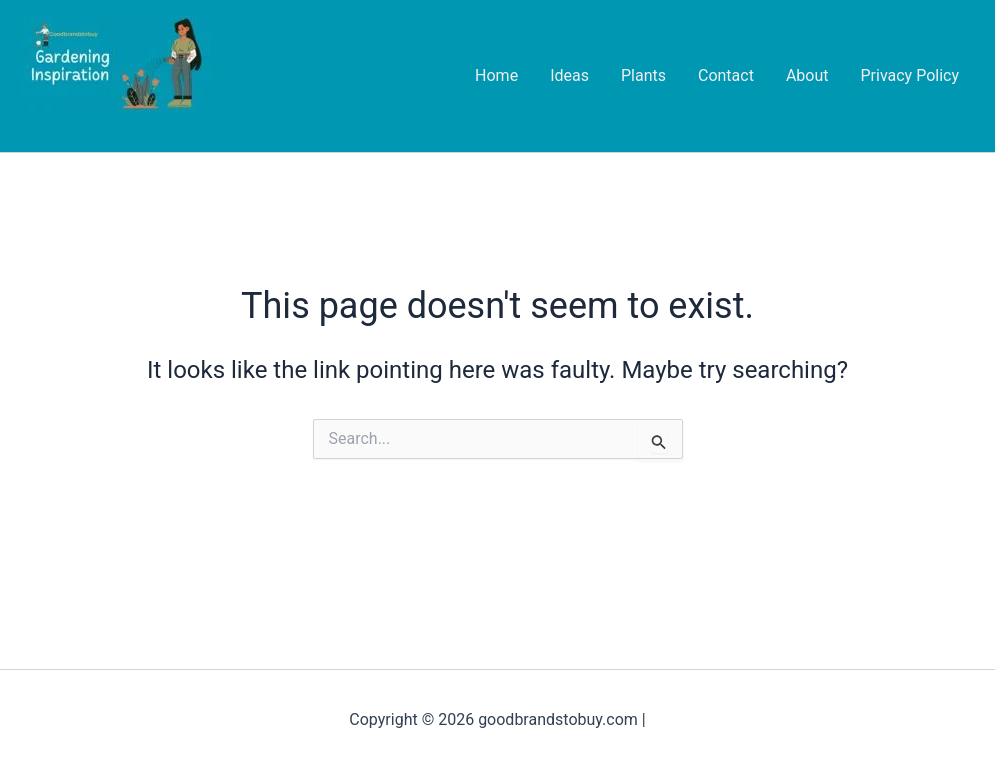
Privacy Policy (910, 75)
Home (496, 75)
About (807, 75)
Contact (726, 75)
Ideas (569, 75)
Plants (643, 75)
